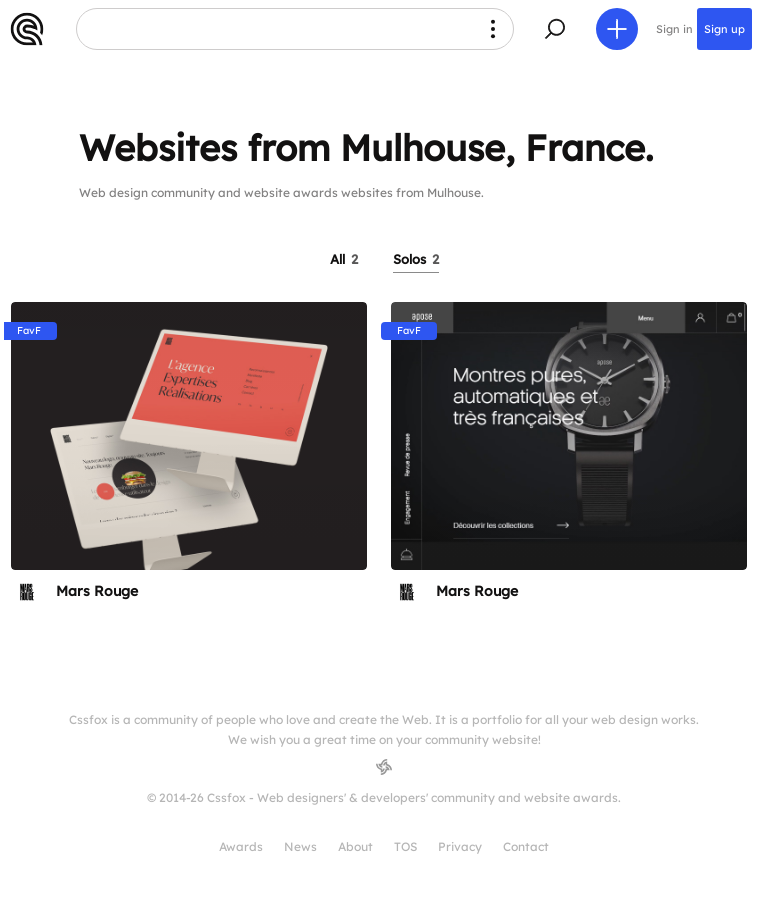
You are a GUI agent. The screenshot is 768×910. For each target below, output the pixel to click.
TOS (405, 846)
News (300, 846)
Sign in (674, 29)
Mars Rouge (97, 591)
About (355, 846)
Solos (416, 259)
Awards (241, 846)
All (344, 259)
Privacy (460, 846)
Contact (526, 846)
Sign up (724, 29)
